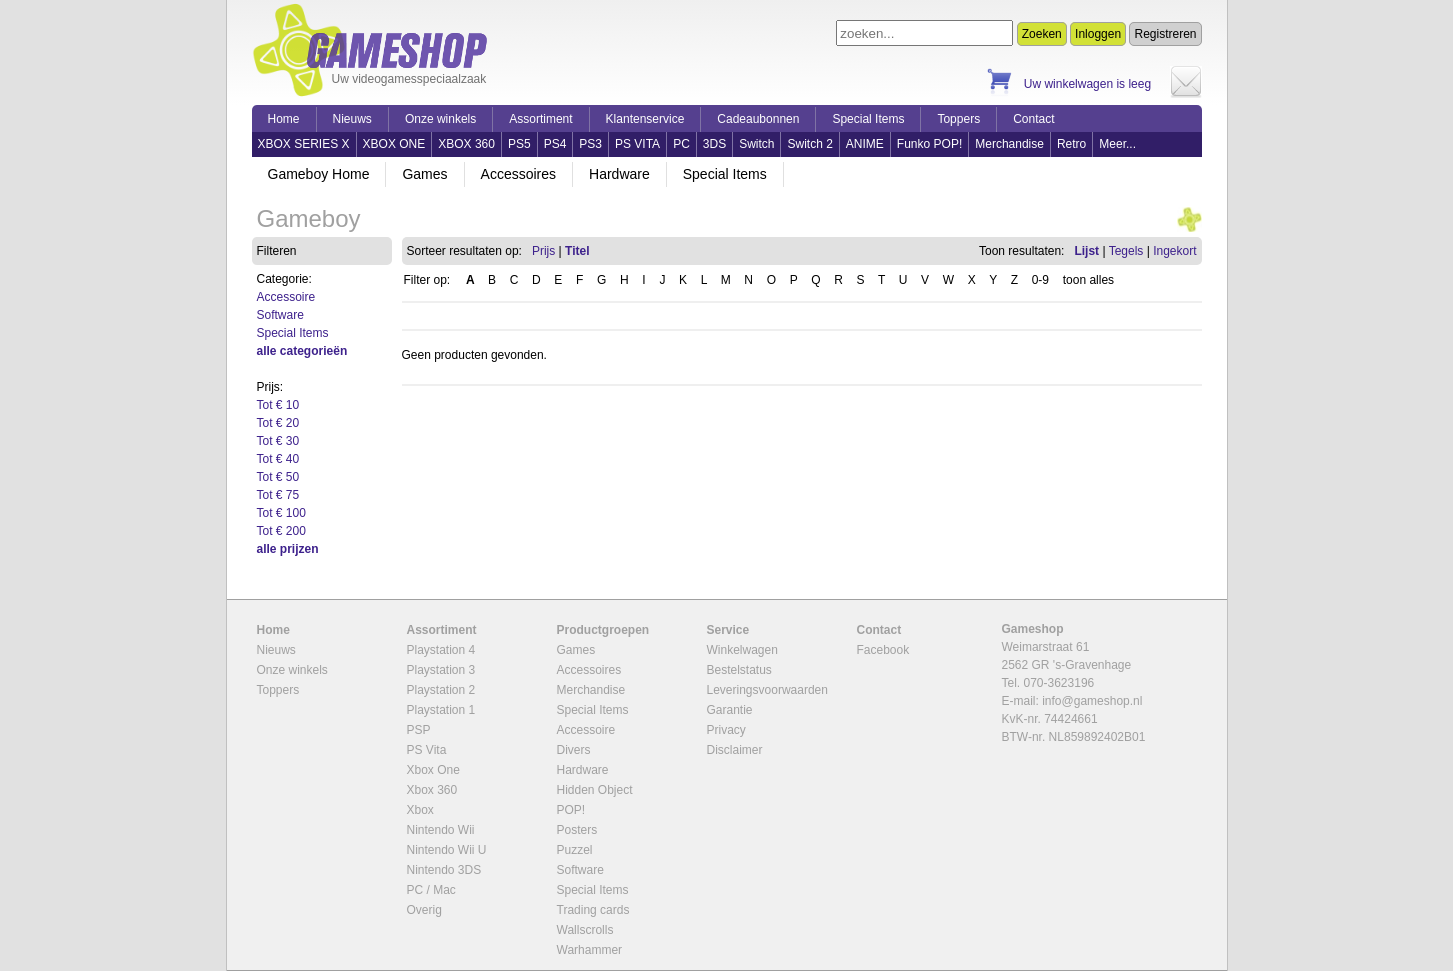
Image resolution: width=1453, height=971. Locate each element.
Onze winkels (440, 119)
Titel (577, 251)
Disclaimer (735, 750)
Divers (574, 750)
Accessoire (286, 297)
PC (681, 144)
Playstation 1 (441, 710)
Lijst (1086, 251)
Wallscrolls (585, 930)
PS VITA (637, 144)
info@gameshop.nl (1092, 701)
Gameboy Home (319, 174)
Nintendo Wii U (447, 850)
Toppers (958, 119)
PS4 (555, 144)
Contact (1033, 119)
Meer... (1117, 144)
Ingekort (1174, 251)
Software (280, 315)
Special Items (868, 119)
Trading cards (593, 910)
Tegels (1126, 251)
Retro (1071, 144)
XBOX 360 (466, 144)
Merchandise (1009, 144)
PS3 (590, 144)
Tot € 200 (281, 531)
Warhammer (590, 950)
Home (284, 119)
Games (424, 174)
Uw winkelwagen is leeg (1087, 84)
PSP (419, 730)
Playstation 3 (441, 670)
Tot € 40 (278, 459)
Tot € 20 (278, 423)
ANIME (865, 144)
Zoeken (1042, 34)
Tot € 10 (278, 405)
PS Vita (427, 750)
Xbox (420, 810)
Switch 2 (809, 144)
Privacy (726, 730)
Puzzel (575, 850)
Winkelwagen (742, 650)
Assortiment (540, 119)
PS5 (519, 144)
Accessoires (518, 174)
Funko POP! (929, 144)
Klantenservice (645, 119)
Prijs (543, 251)
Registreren (1165, 34)
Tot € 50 (278, 477)
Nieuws (352, 119)
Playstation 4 (441, 650)
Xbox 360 (432, 790)
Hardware (619, 174)
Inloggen (1098, 34)
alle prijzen (288, 549)
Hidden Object (595, 790)
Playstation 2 (441, 690)
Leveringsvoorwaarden (767, 690)
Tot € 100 (281, 513)
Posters (577, 830)
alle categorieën (302, 351)
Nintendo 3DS (444, 870)
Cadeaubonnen (758, 119)
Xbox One (433, 770)
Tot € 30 (278, 441)
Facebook (883, 650)
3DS (714, 144)
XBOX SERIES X (304, 144)
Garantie (730, 710)
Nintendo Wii (441, 830)
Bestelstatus (739, 670)
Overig (424, 910)
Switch (756, 144)
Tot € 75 (278, 495)
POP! (571, 810)
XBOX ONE (394, 144)
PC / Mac (431, 890)
